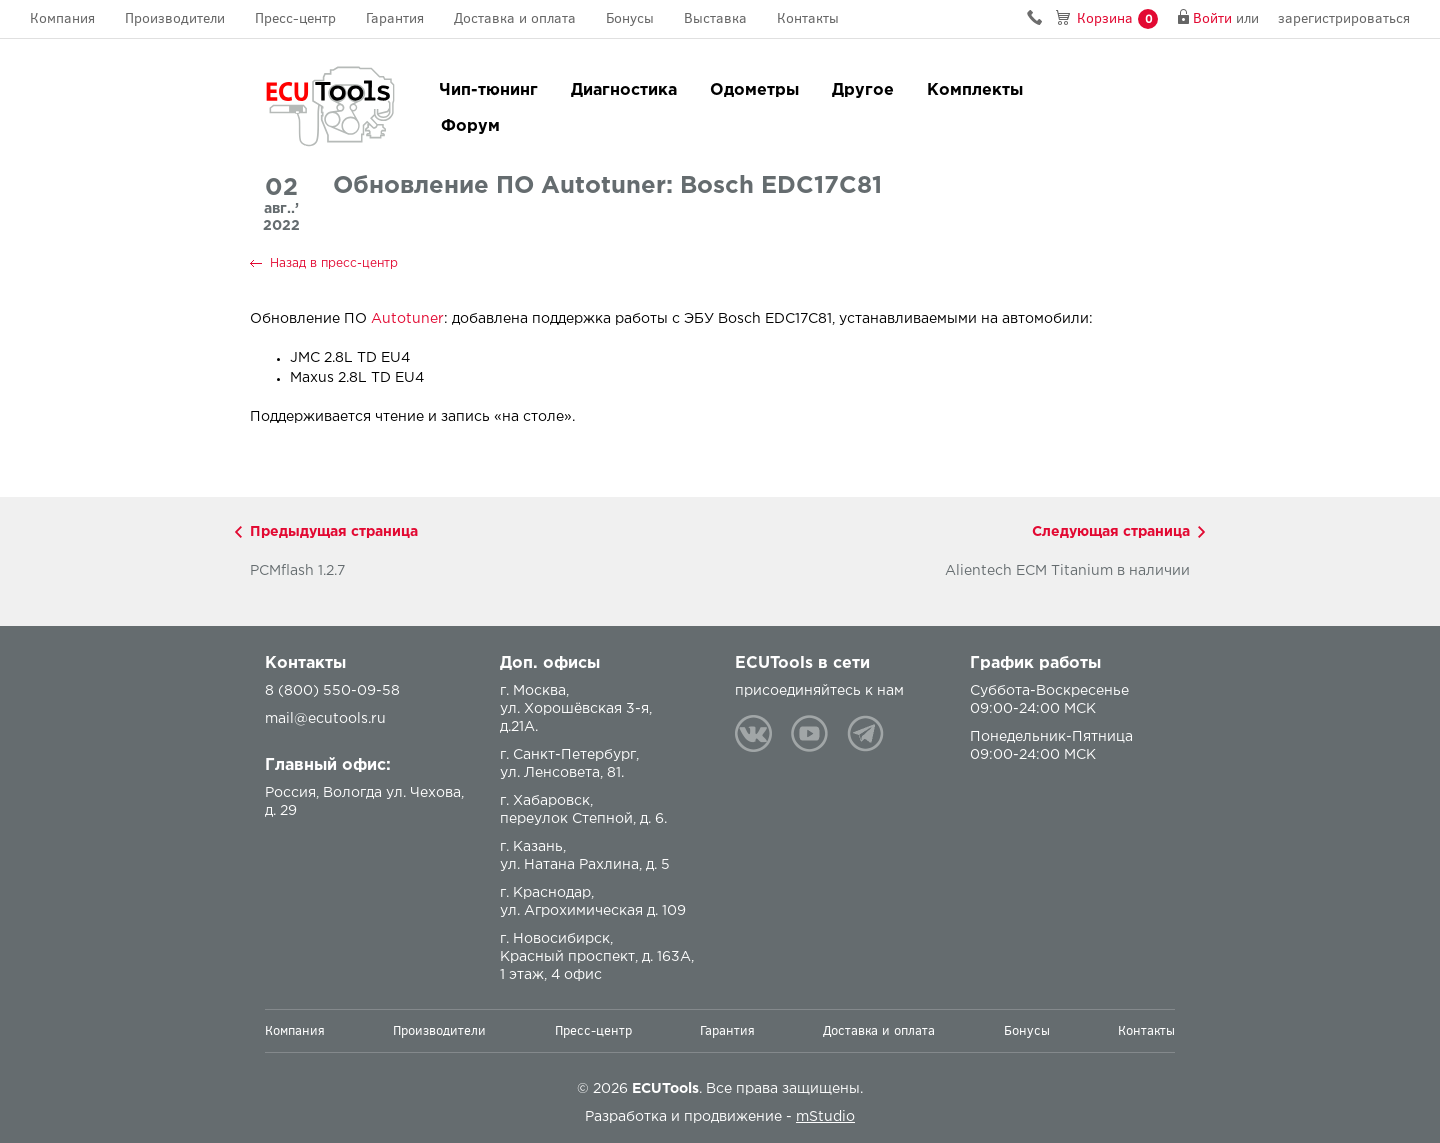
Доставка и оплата (515, 18)
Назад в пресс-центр (334, 263)
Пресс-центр (295, 18)
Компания (62, 18)
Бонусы (630, 18)
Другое (863, 90)
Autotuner (407, 319)
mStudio (825, 1117)
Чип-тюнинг (488, 90)
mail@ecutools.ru (325, 719)
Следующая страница (1111, 532)
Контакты (808, 18)
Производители (175, 18)
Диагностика (624, 90)
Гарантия (395, 18)
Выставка (715, 18)
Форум (470, 126)
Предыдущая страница (334, 532)
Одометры (754, 90)
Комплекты (975, 90)
